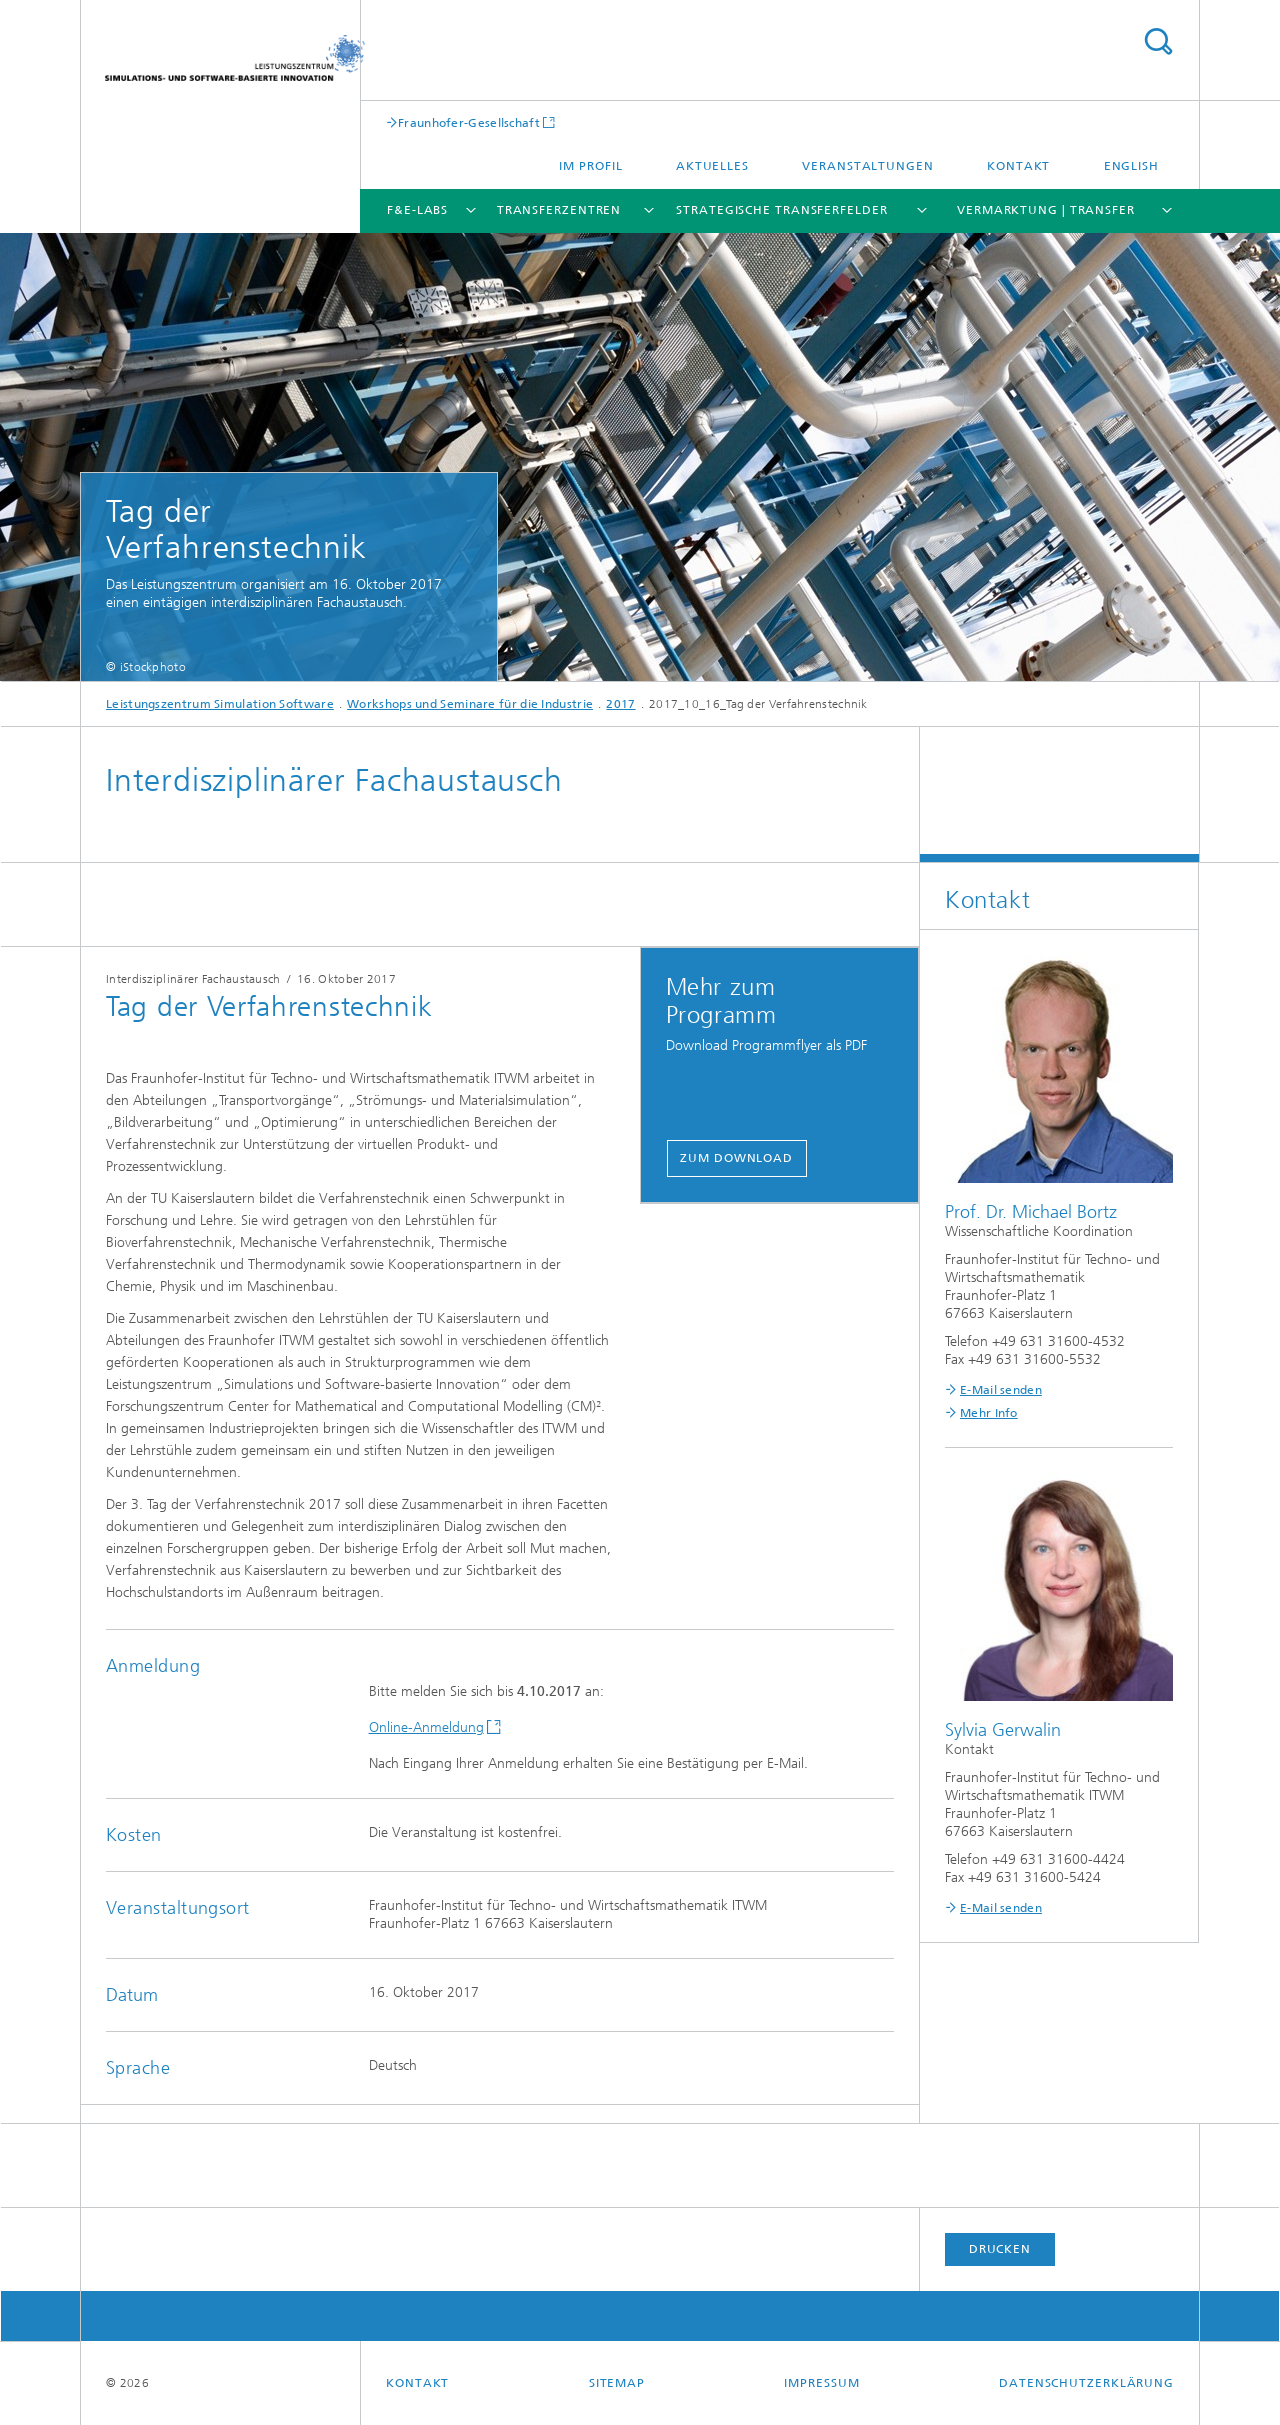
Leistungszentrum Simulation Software (220, 704)
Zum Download (736, 1158)
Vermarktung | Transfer (1046, 210)
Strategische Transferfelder (781, 210)
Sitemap (617, 2383)
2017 (620, 704)
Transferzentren (559, 210)
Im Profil (590, 166)
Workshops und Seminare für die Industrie (470, 704)
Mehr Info (989, 1413)
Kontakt (1018, 166)
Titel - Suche (1158, 41)
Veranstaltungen (868, 166)
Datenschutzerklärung (1086, 2383)
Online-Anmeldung (426, 1727)
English (1131, 166)
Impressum (821, 2383)
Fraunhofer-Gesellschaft (469, 122)
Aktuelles (712, 166)
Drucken (1000, 2249)
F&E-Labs (417, 210)
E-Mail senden (1001, 1390)
